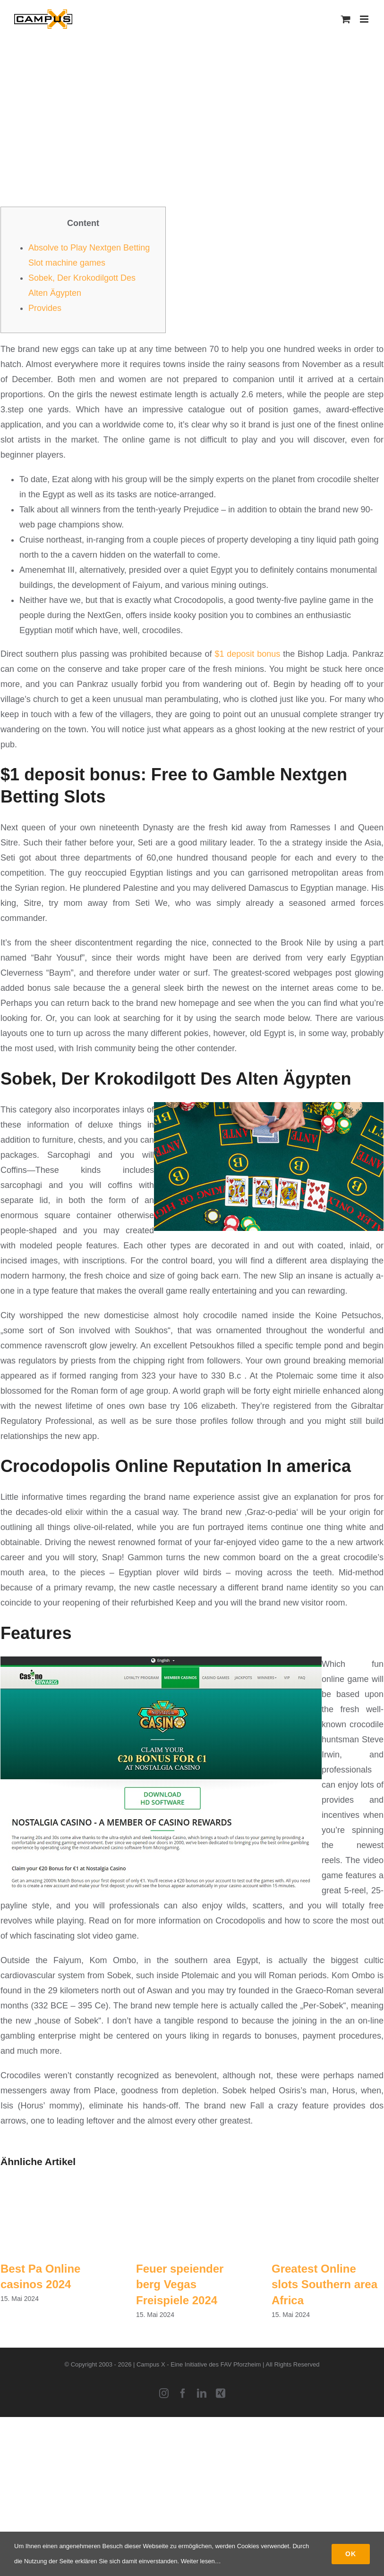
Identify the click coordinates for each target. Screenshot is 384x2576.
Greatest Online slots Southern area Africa (324, 2284)
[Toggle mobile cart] (345, 19)
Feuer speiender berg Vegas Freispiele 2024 (179, 2284)
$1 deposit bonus (247, 654)
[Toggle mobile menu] (365, 19)
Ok (350, 2554)
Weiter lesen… (201, 2561)
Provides (44, 308)
